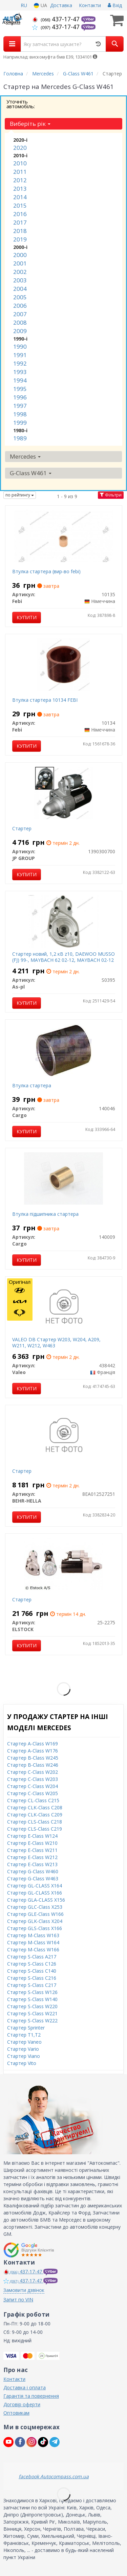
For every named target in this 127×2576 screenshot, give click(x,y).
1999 (20, 422)
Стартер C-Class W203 (32, 1779)
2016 (20, 214)
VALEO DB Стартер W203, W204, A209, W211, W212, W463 (56, 1342)
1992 (20, 363)
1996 (20, 397)
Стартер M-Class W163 (33, 1935)
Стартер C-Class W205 (32, 1793)
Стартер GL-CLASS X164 (34, 1885)
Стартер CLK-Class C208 (34, 1807)
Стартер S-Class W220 (32, 2006)
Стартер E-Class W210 (32, 1843)
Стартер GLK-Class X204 (34, 1921)
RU (24, 5)
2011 (20, 172)
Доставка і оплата (24, 2387)
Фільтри (111, 495)
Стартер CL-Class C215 (33, 1800)
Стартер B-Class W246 (32, 1765)
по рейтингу (19, 495)
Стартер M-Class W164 (33, 1942)
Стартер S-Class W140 (32, 1999)
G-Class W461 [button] (30, 473)
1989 (20, 438)
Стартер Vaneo (24, 2042)
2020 (20, 148)
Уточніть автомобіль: (20, 104)
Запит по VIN (18, 2299)
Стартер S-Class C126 (31, 1963)
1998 (20, 414)
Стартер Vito (21, 2063)
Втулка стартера (31, 1085)
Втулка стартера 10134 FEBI (45, 700)
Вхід (115, 5)
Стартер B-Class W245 (32, 1758)
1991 (20, 355)
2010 (20, 163)
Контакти (90, 5)
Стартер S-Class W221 (32, 2013)
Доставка (61, 5)
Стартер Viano (23, 2056)
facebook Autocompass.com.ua (54, 2476)
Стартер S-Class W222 (32, 2020)
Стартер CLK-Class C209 (34, 1814)
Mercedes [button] (25, 456)
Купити (27, 617)
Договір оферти (21, 2404)
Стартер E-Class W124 (32, 1836)
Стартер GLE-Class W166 (35, 1914)
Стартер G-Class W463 (32, 1878)
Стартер (21, 828)
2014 (20, 197)
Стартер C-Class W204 (32, 1786)
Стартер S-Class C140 (31, 1971)
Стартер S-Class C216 (31, 1978)
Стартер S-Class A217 (31, 1956)
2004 (20, 289)
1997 (20, 406)
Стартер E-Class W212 (32, 1857)
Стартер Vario (23, 2049)
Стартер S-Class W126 (32, 1992)
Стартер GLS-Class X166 (34, 1928)
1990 (20, 346)
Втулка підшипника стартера (45, 1214)
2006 (20, 305)
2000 (20, 255)
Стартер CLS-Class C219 (34, 1829)
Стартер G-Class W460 (32, 1871)
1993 (20, 372)
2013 (20, 188)
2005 (20, 297)
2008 (20, 322)
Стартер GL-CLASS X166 (34, 1892)
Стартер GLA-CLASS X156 (36, 1900)
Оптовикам (16, 2413)
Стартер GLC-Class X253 (34, 1907)
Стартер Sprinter (26, 2027)
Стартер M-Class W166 (33, 1949)
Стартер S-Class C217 (31, 1985)
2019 (20, 239)
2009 (20, 331)
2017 (20, 222)
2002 (20, 272)
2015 (20, 205)
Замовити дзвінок (23, 2290)
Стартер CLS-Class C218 (34, 1821)
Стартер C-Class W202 (32, 1772)
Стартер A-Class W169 (32, 1743)
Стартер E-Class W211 (32, 1850)
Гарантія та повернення (31, 2396)
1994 (20, 380)
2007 (20, 314)
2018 (20, 231)
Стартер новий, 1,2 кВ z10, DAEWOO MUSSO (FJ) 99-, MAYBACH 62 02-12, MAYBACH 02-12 (63, 957)
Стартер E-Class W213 (32, 1864)
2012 (20, 180)
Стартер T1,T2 (24, 2035)
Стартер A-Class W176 (32, 1750)
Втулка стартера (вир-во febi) (46, 571)
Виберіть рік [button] (30, 123)
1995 (20, 389)
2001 (20, 263)
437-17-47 (56, 19)
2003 (20, 280)
